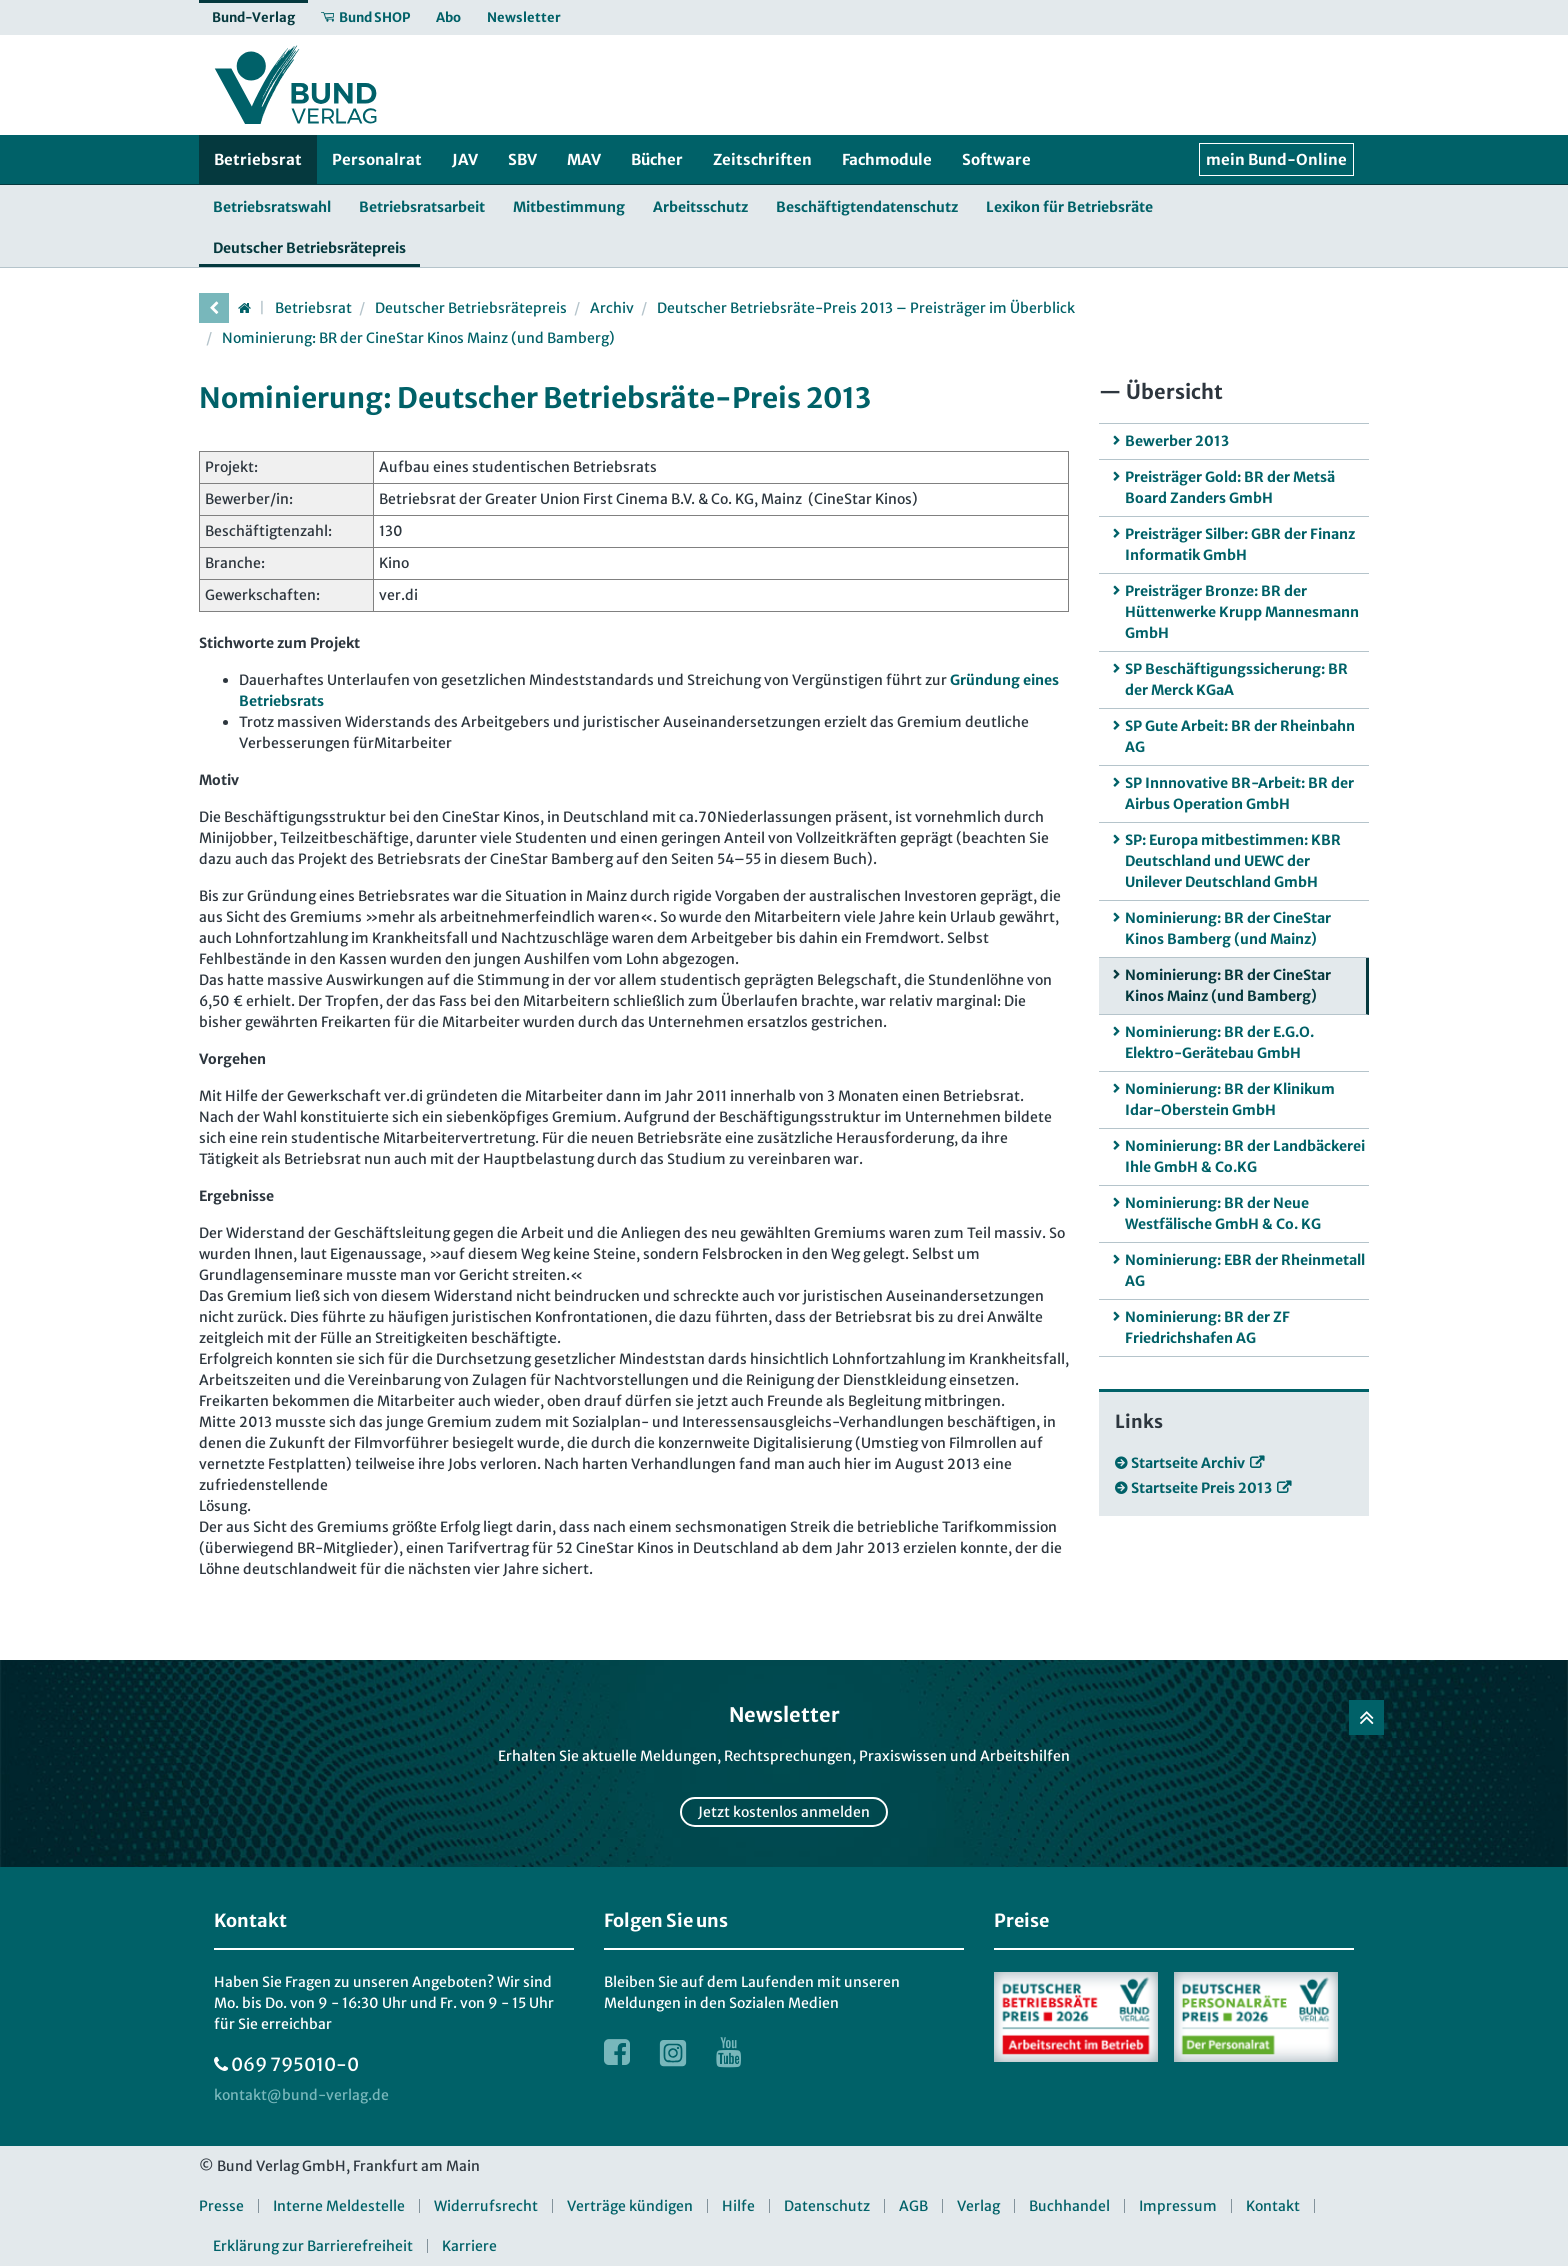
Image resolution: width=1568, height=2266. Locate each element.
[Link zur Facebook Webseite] (617, 2052)
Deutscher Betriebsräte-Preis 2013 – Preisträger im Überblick (866, 308)
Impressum (1178, 2206)
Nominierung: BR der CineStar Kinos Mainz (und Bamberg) (418, 338)
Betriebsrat (313, 308)
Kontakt (1273, 2206)
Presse (221, 2206)
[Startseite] (244, 308)
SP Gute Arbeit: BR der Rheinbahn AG (1240, 736)
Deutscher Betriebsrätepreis (471, 308)
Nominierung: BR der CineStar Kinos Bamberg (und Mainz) (1228, 928)
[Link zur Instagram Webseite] (673, 2052)
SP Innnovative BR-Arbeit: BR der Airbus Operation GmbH (1239, 793)
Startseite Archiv (1188, 1463)
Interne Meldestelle (339, 2206)
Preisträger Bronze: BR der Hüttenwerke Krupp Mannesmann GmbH (1242, 612)
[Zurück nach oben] (1366, 1717)
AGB (913, 2206)
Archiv (612, 308)
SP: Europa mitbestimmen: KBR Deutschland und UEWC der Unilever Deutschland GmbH (1233, 861)
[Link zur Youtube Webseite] (729, 2052)
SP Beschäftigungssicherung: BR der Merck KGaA (1236, 679)
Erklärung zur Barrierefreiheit (313, 2246)
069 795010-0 (295, 2064)
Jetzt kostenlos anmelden (784, 1812)
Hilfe (738, 2206)
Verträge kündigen (630, 2206)
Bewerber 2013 (1177, 441)
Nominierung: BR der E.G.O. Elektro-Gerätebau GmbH (1219, 1042)
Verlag (978, 2206)
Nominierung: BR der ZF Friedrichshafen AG (1207, 1327)
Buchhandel (1069, 2206)
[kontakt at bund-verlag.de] (301, 2095)
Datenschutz (827, 2206)
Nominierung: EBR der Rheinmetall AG (1245, 1270)
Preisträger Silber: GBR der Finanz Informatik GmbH (1240, 544)
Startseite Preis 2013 (1201, 1488)
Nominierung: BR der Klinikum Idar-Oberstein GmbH (1230, 1099)
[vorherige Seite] (214, 308)
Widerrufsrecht (486, 2206)
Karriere (469, 2246)
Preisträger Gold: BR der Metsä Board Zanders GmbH (1230, 487)
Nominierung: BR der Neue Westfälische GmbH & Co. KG (1223, 1213)
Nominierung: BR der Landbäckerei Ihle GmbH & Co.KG (1245, 1156)
